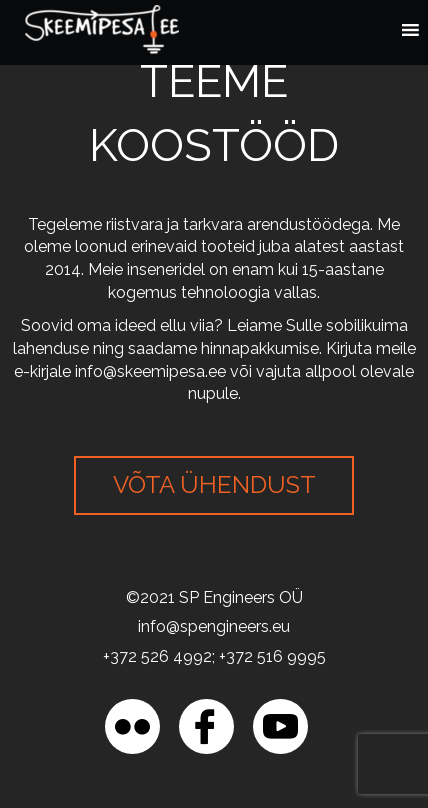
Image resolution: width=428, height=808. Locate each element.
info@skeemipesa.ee (150, 371)
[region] (214, 637)
